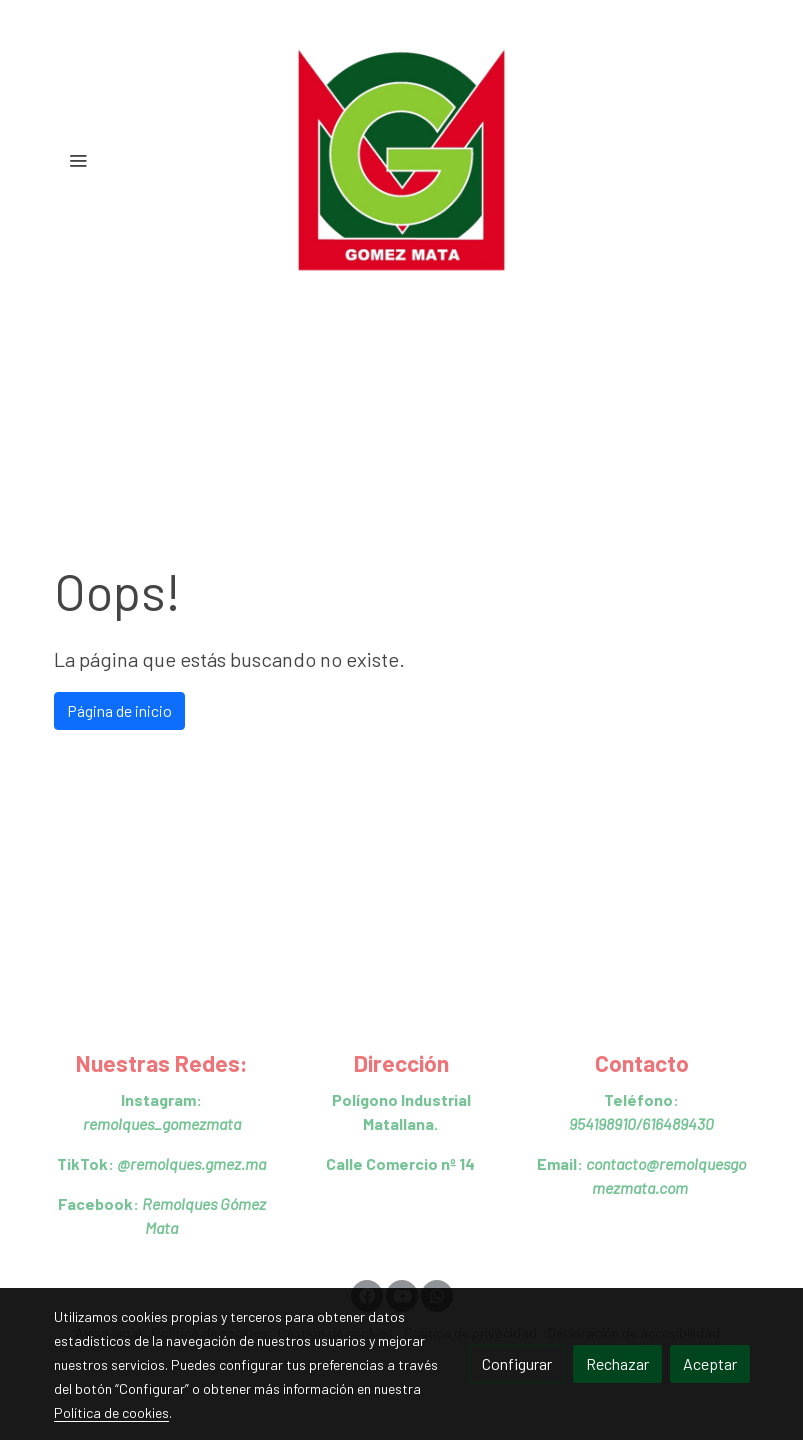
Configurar (517, 1363)
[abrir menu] (78, 160)
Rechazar (617, 1363)
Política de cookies (111, 1412)
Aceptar (710, 1363)
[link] (401, 160)
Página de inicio (119, 710)
